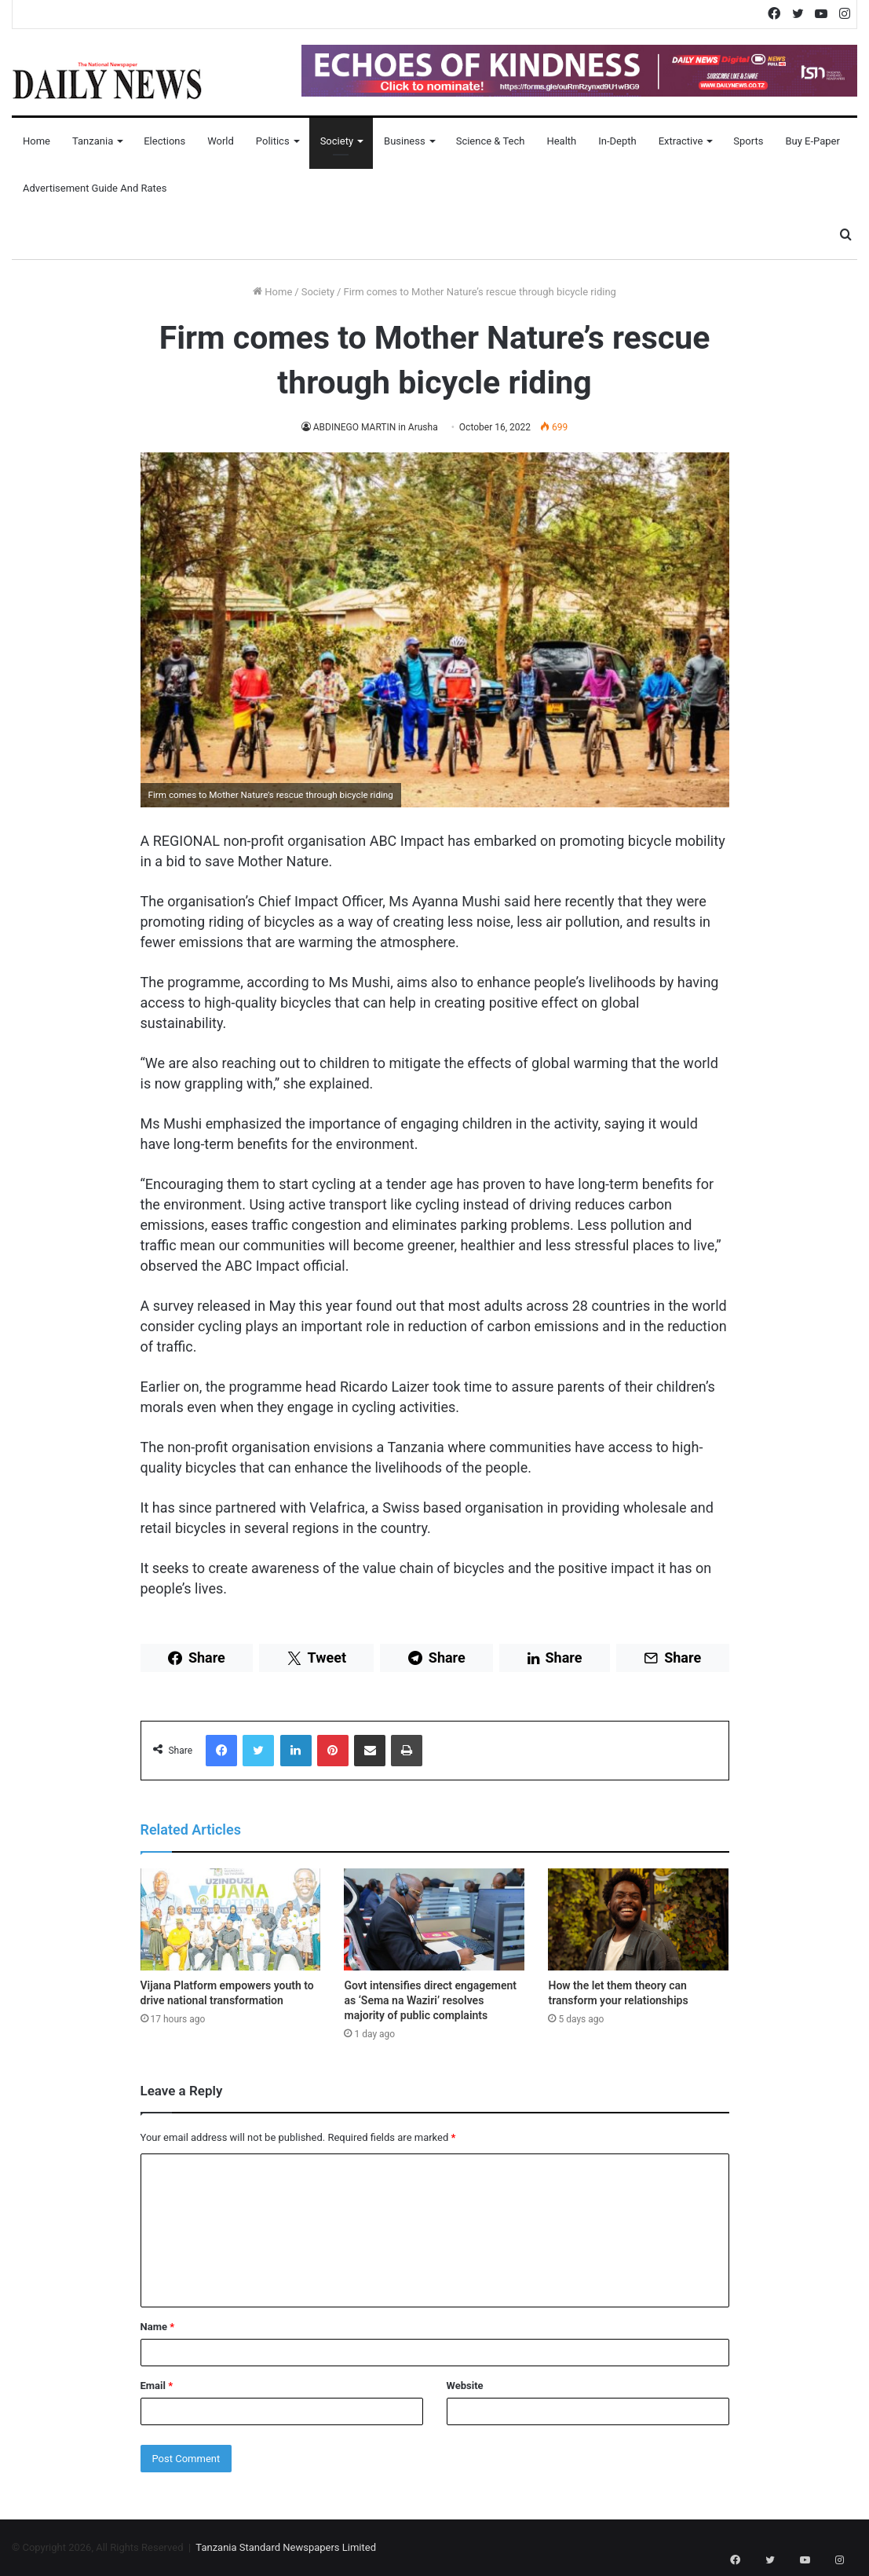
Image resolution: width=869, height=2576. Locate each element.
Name (158, 2327)
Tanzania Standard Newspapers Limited (285, 2547)
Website (465, 2385)
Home (36, 141)
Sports (748, 141)
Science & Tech (490, 141)
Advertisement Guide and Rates (94, 188)
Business (404, 141)
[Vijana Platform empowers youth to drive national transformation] (231, 1919)
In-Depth (617, 141)
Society (336, 141)
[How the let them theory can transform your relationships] (638, 1919)
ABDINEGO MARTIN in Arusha (375, 427)
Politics (273, 141)
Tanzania (92, 141)
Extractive (681, 141)
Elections (164, 141)
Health (561, 141)
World (220, 141)
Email (157, 2385)
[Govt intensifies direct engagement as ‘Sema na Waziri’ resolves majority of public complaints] (434, 1919)
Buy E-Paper (812, 141)
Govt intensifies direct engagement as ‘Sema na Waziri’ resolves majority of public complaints (430, 2000)
